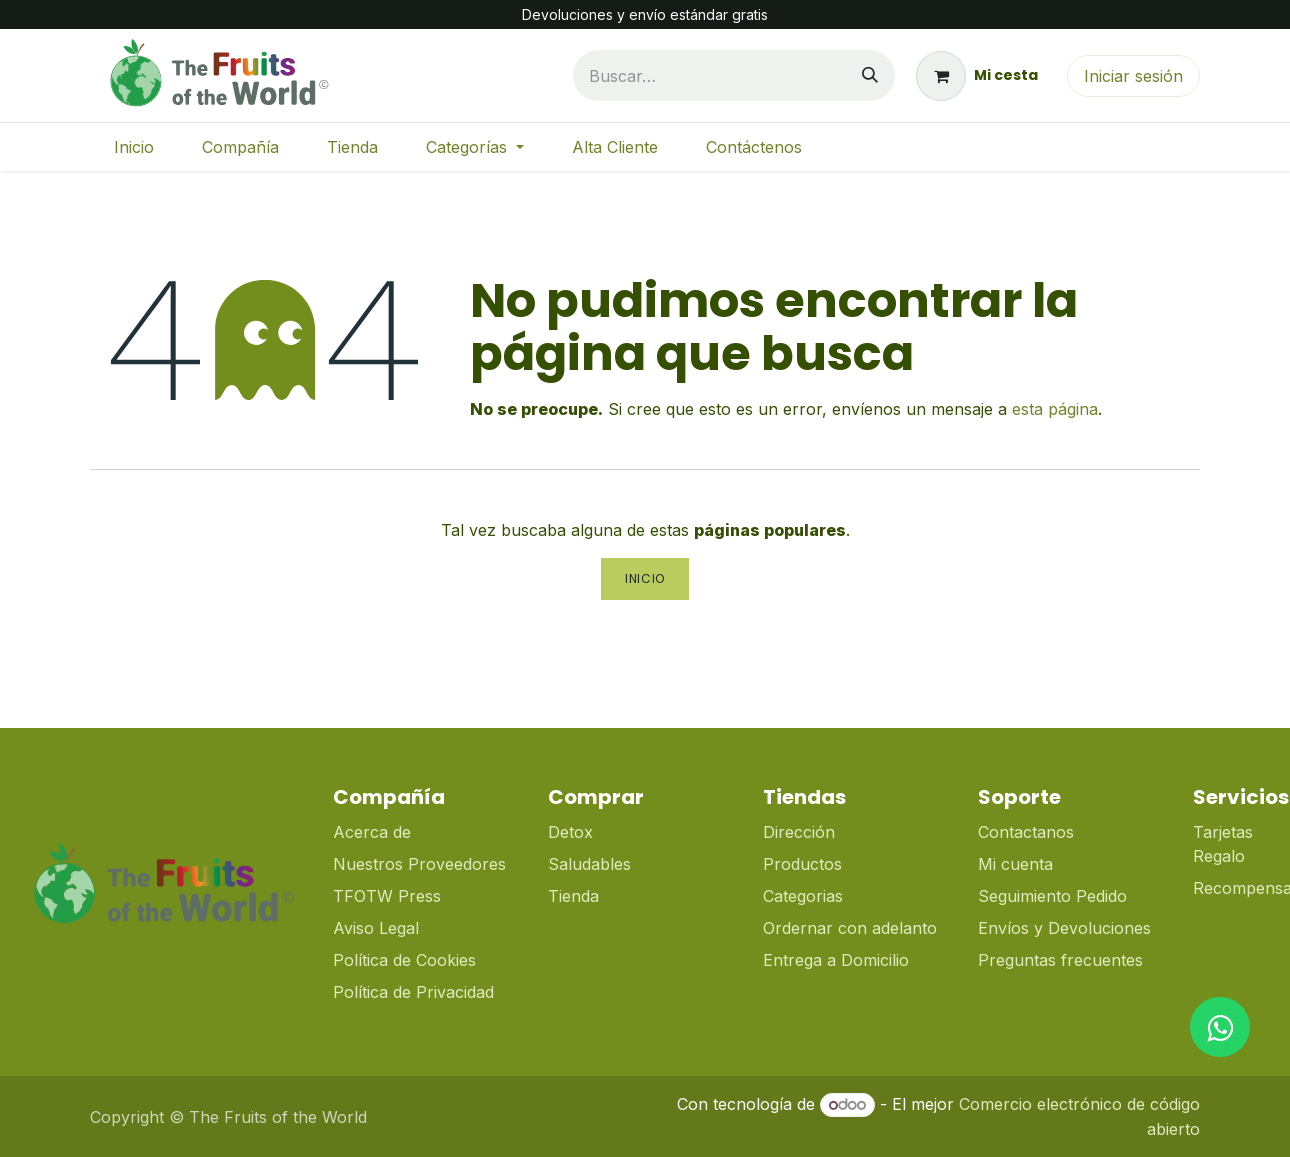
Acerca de (372, 832)
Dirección (799, 832)
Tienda (573, 896)
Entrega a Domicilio (836, 960)
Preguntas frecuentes (1060, 960)
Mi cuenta (1015, 864)
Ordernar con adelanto (850, 928)
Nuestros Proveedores (419, 864)
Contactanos (1026, 832)
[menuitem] (134, 147)
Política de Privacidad (413, 992)
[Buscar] (870, 75)
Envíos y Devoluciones (1064, 928)
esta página (1055, 409)
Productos (802, 864)
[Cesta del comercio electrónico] (977, 76)
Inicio (645, 578)
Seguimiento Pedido (1052, 896)
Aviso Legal (376, 928)
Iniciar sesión (1133, 76)
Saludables (589, 864)
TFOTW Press (387, 896)
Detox (573, 832)
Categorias (803, 896)
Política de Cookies (404, 960)
